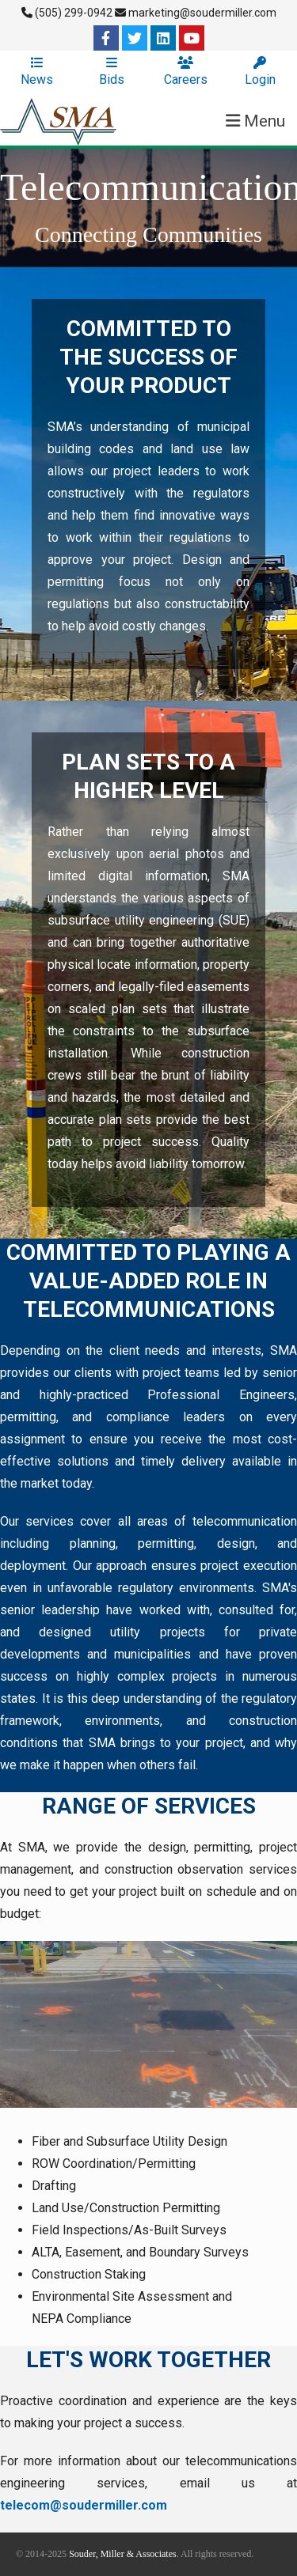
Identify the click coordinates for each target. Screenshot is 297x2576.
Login (259, 71)
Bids (111, 71)
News (37, 71)
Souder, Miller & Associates (123, 2553)
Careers (186, 71)
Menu (255, 121)
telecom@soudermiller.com (83, 2505)
